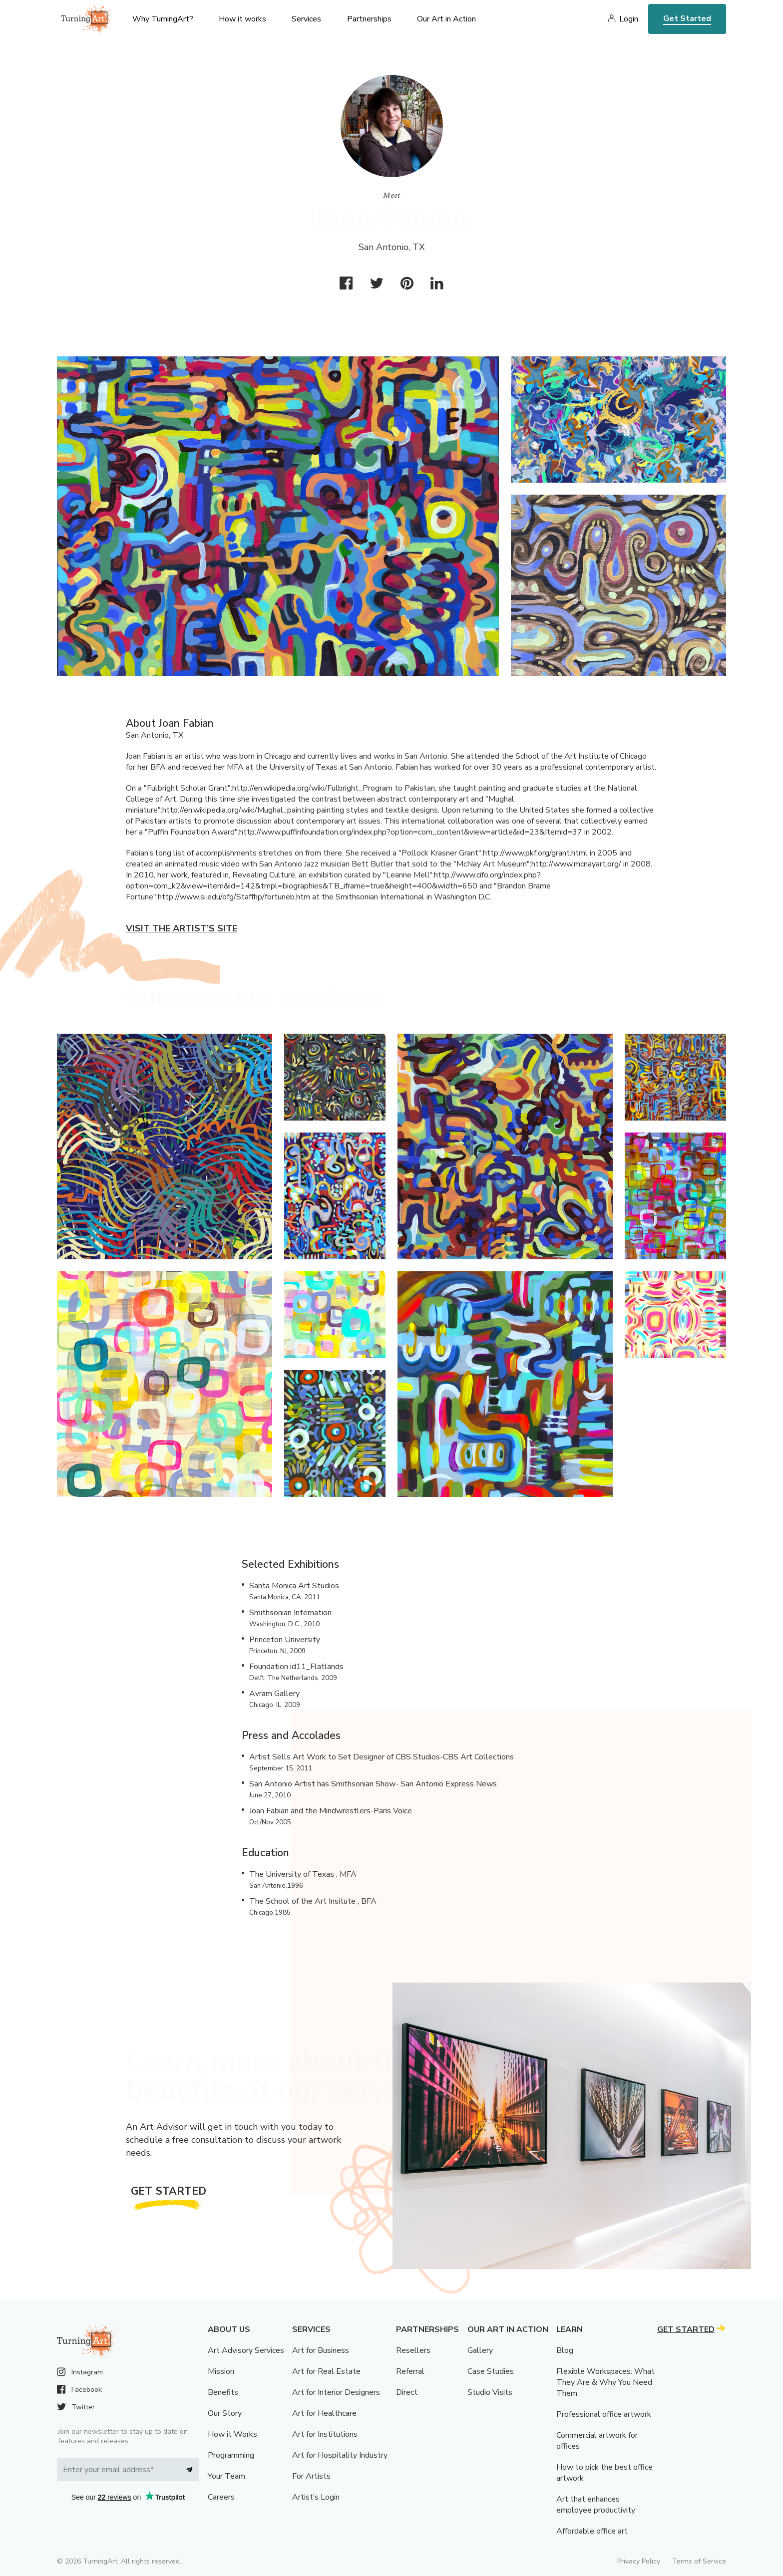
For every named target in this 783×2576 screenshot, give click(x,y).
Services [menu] (306, 18)
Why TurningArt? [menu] (162, 18)
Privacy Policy (638, 2561)
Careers (221, 2497)
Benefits (223, 2392)
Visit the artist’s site (181, 928)
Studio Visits (489, 2392)
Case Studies (490, 2371)
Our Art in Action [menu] (446, 18)
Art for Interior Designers (336, 2392)
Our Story (225, 2413)
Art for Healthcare (324, 2413)
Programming (231, 2455)
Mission (221, 2371)
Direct (406, 2392)
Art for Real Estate (326, 2371)
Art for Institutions (325, 2434)
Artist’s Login (316, 2497)
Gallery (480, 2350)
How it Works (232, 2434)
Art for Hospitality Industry (340, 2455)
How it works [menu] (242, 18)
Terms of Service (699, 2561)
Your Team (226, 2476)
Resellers (413, 2350)
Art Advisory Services (246, 2350)
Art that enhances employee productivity (595, 2505)
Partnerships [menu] (369, 18)
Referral (410, 2371)
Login (628, 18)
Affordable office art (592, 2531)
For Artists (311, 2476)
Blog (564, 2350)
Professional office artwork (603, 2414)
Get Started (687, 18)
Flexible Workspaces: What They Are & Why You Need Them (605, 2382)
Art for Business (320, 2350)
